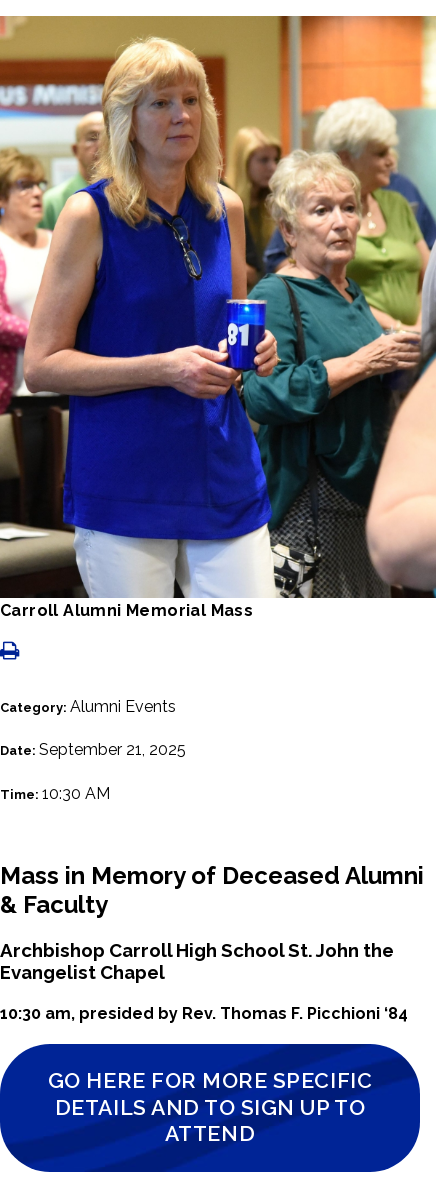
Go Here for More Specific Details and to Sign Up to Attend (210, 1107)
